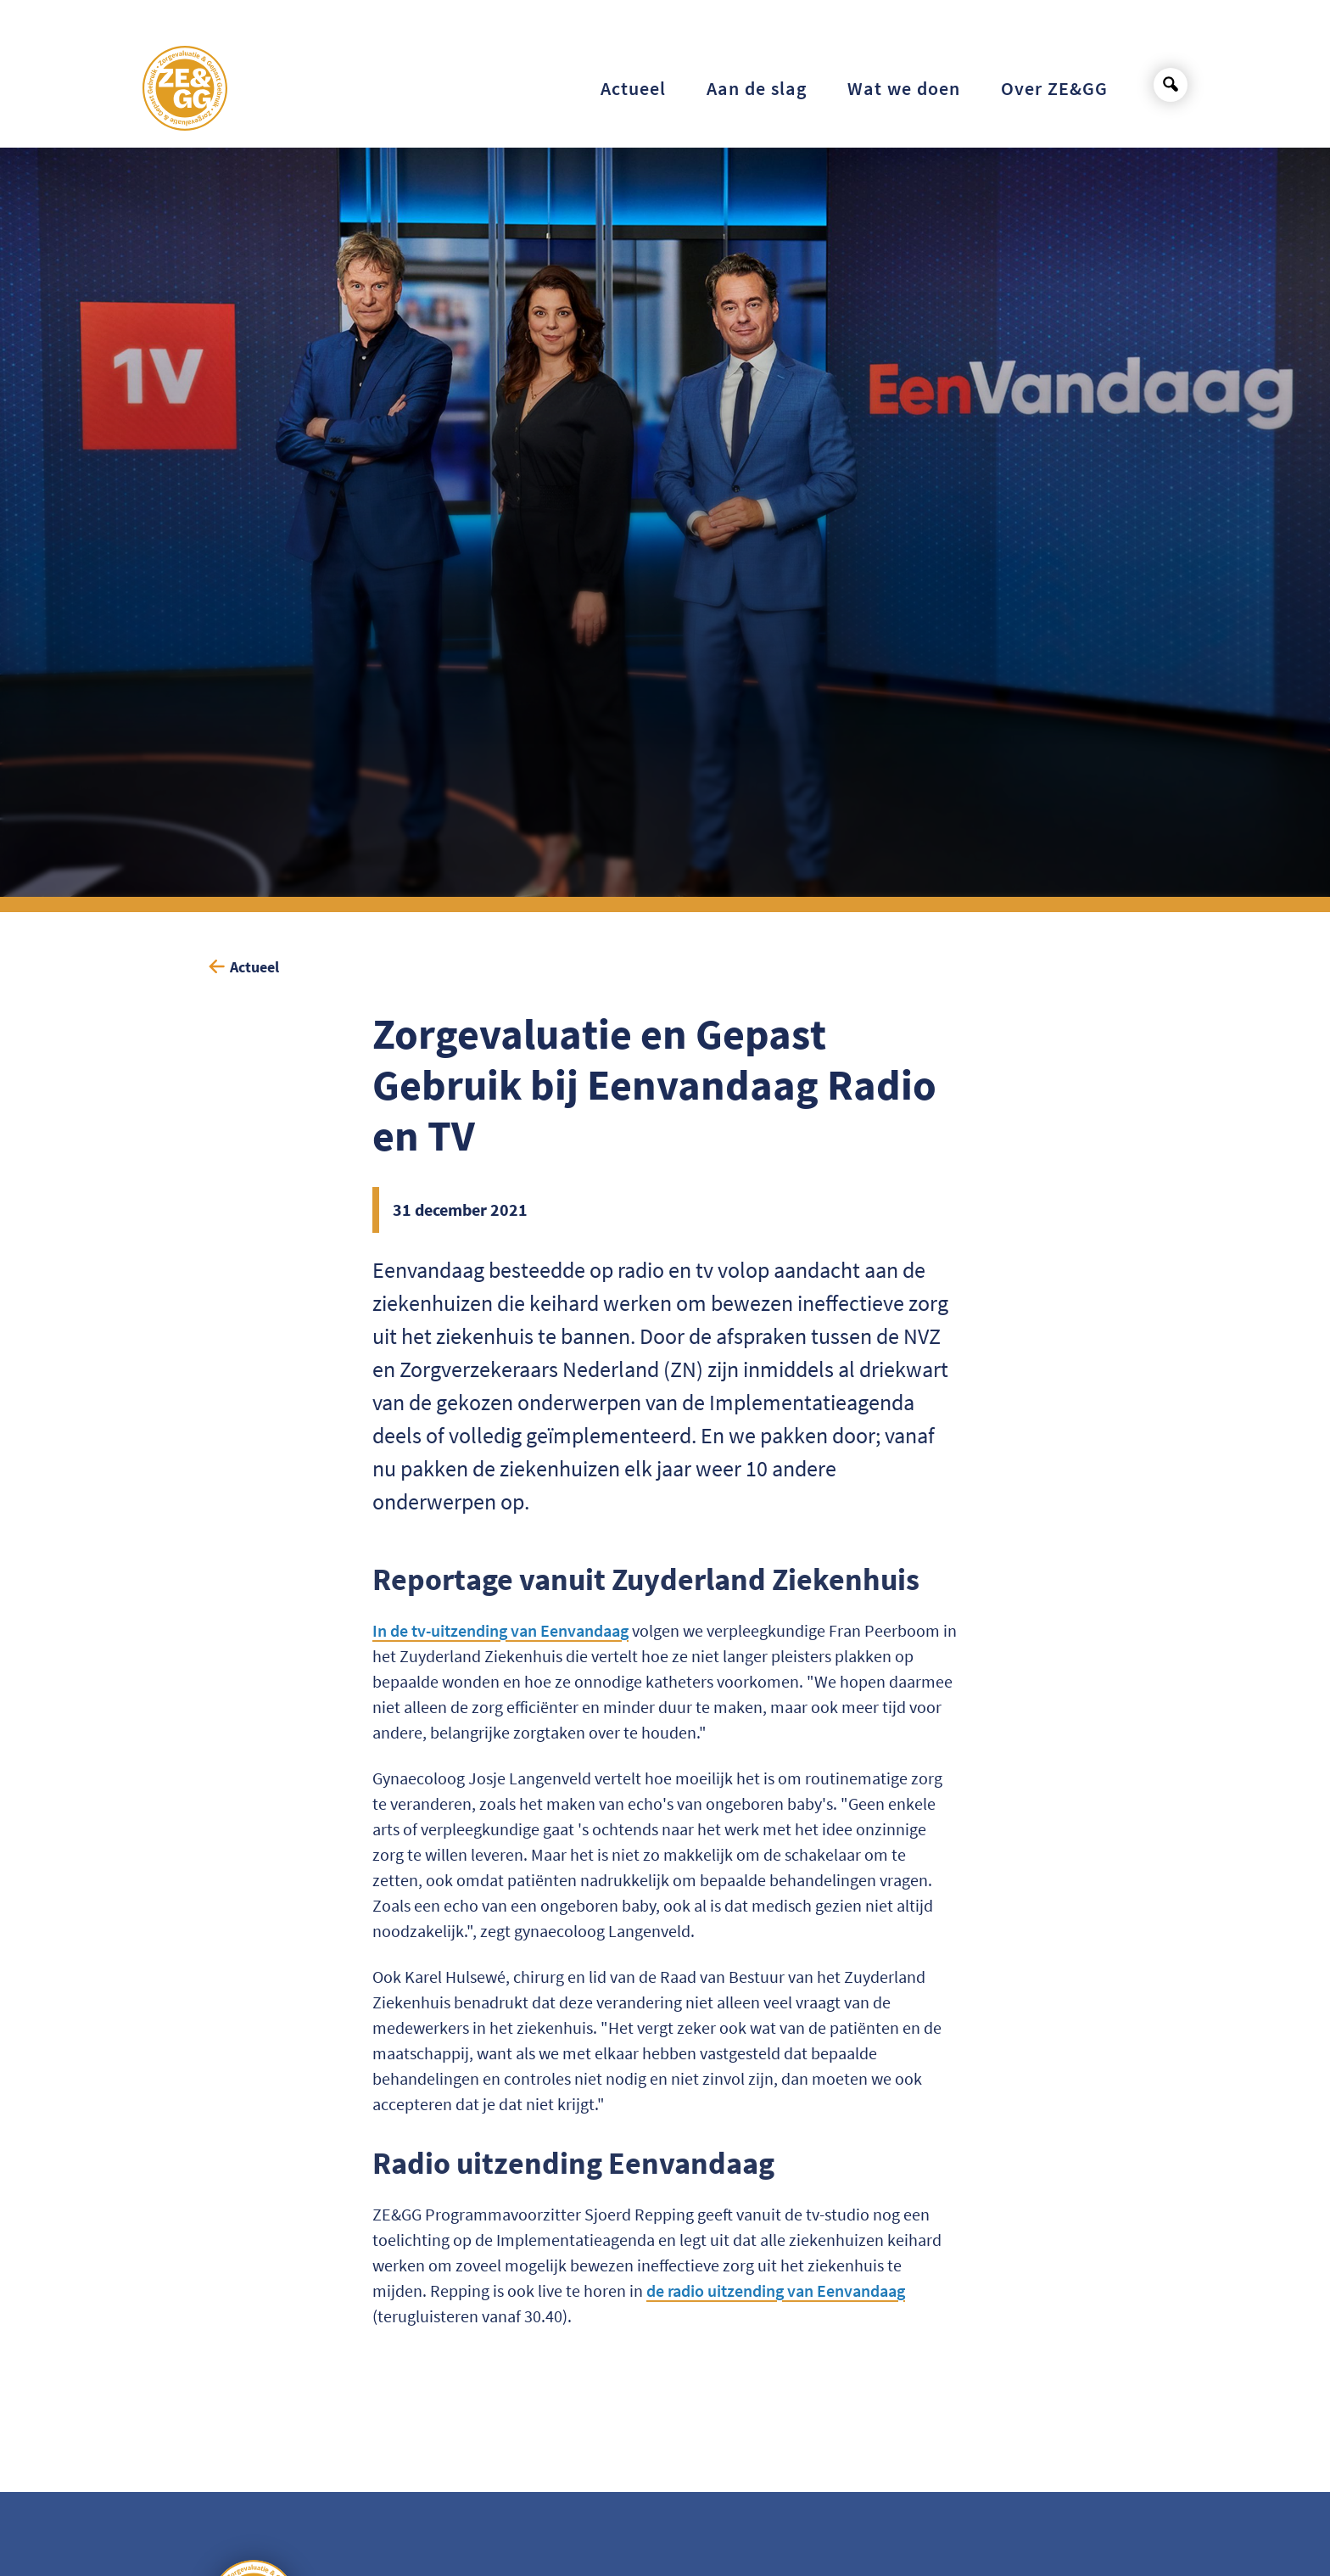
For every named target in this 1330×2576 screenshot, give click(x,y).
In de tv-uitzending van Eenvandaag (500, 1630)
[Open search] (1171, 85)
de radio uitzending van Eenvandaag (775, 2290)
